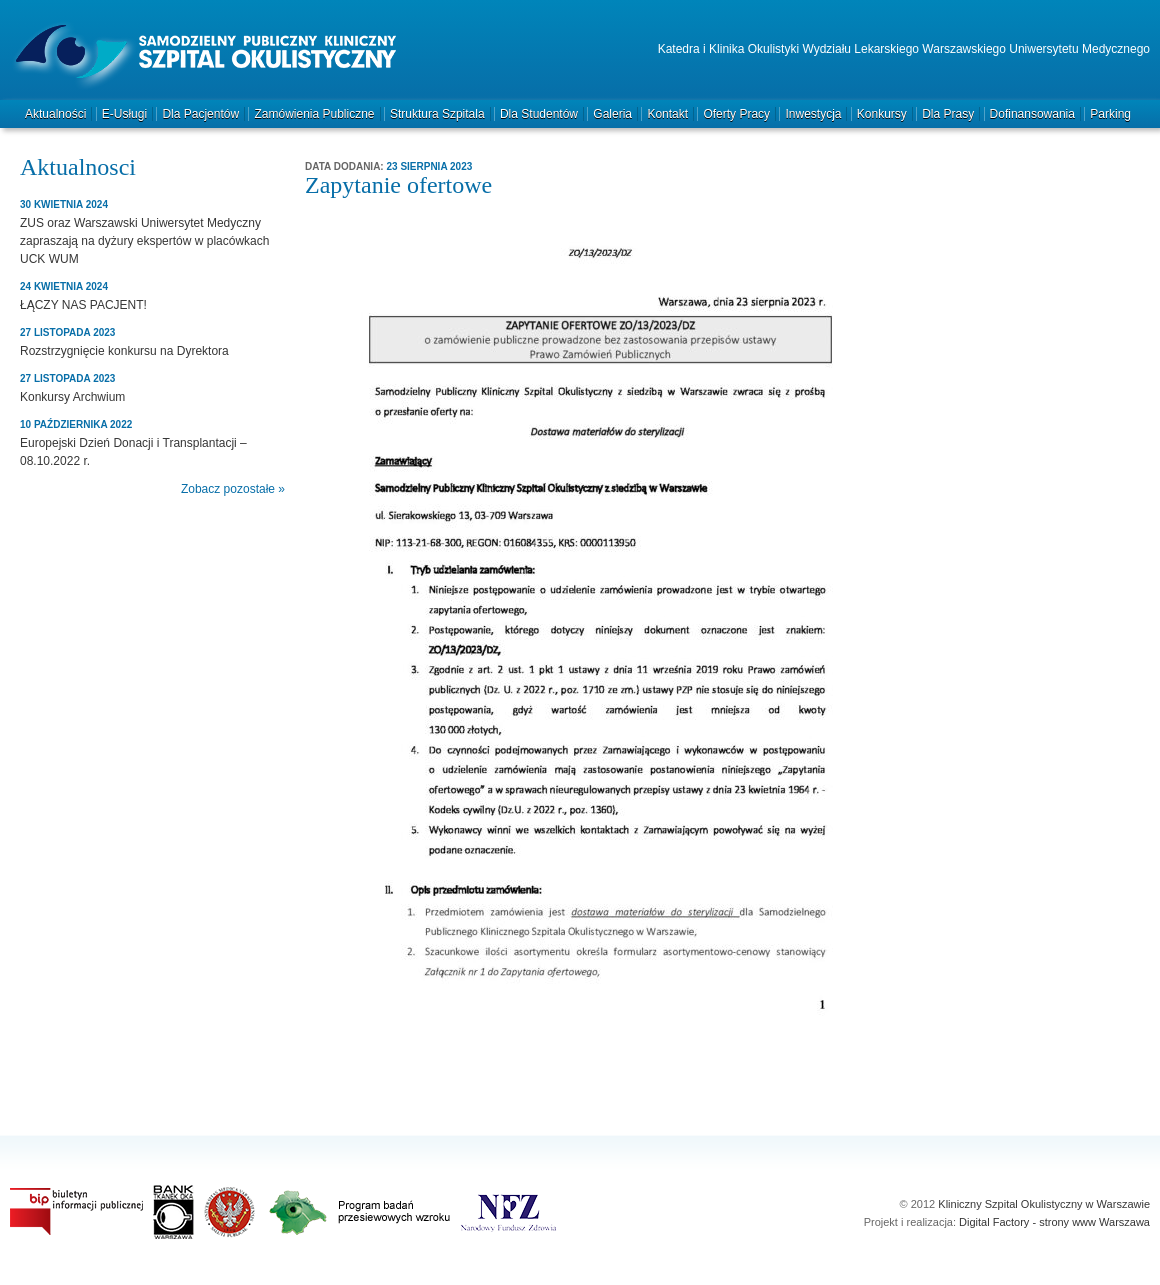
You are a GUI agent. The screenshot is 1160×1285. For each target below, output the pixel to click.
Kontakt (667, 114)
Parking (1110, 114)
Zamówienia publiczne (314, 114)
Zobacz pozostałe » (233, 489)
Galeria (612, 114)
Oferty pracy (736, 114)
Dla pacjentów (200, 114)
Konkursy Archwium (72, 397)
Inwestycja (813, 114)
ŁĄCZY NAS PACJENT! (83, 305)
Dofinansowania (1032, 114)
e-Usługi (124, 114)
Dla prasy (948, 114)
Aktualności (55, 114)
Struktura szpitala (437, 114)
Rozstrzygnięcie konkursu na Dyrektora (124, 351)
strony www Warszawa (1094, 1222)
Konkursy (882, 114)
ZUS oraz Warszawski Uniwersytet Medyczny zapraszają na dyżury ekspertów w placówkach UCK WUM (144, 241)
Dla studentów (539, 114)
